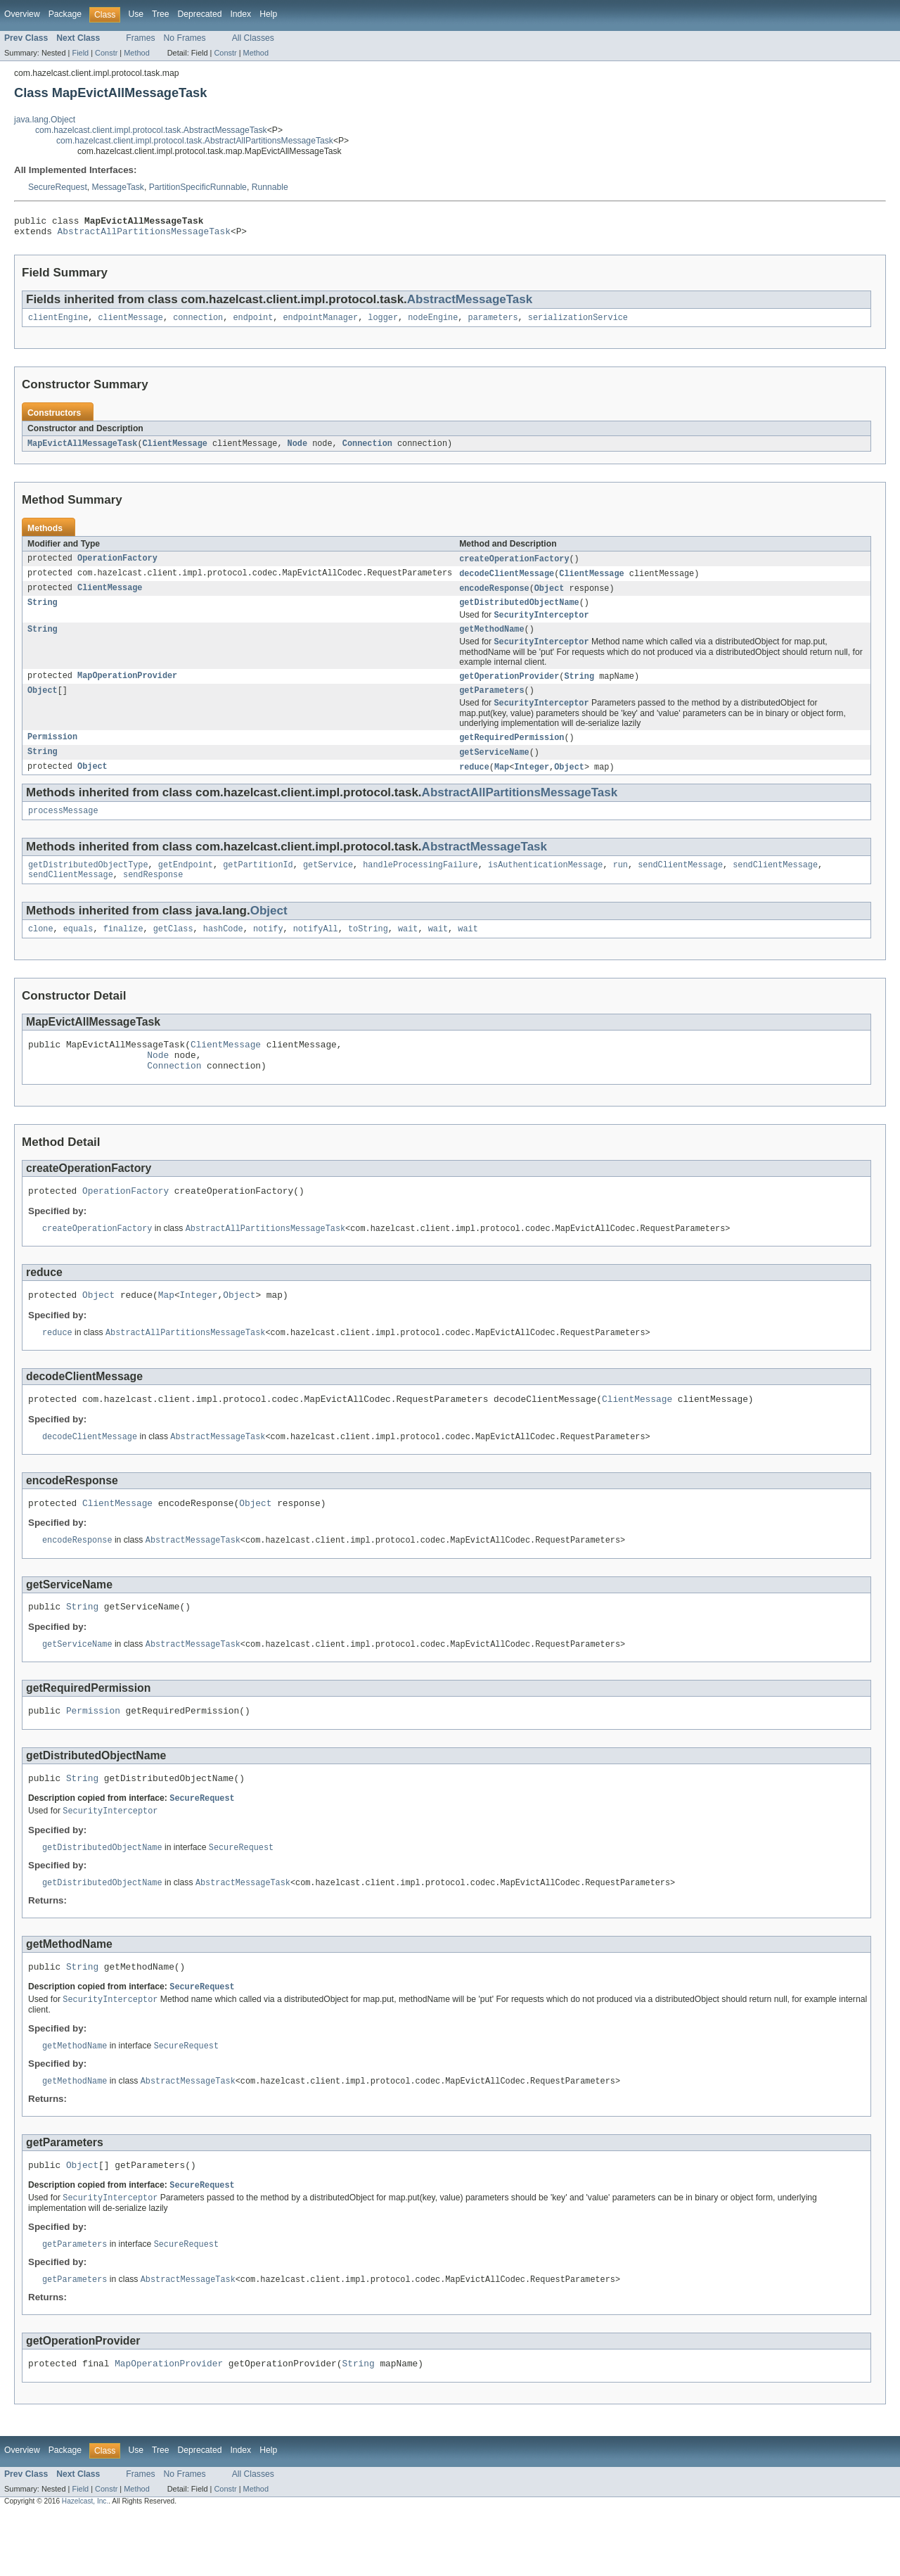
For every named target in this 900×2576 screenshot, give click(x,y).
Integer (531, 784)
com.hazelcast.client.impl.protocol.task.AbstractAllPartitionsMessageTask (194, 141)
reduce (474, 784)
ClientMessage (174, 449)
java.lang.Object (44, 120)
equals (78, 951)
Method (136, 53)
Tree (160, 14)
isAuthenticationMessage (545, 885)
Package (65, 14)
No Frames (185, 38)
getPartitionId (258, 885)
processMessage (63, 829)
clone (40, 951)
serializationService (578, 323)
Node (297, 449)
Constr (106, 53)
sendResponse (153, 896)
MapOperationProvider (127, 689)
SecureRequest (57, 187)
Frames (140, 38)
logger (383, 323)
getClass (173, 951)
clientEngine (58, 323)
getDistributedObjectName (519, 612)
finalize (123, 951)
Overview (22, 14)
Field (80, 53)
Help (268, 14)
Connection (367, 449)
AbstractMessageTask (469, 303)
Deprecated (200, 14)
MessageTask (118, 187)
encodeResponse (494, 596)
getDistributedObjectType (88, 885)
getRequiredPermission (511, 753)
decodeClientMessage (506, 581)
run (620, 885)
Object (549, 596)
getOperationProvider (509, 689)
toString (368, 951)
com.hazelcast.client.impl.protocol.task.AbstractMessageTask (151, 130)
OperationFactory (117, 565)
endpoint (253, 323)
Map (501, 784)
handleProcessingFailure (420, 885)
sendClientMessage (680, 885)
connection (198, 323)
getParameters (491, 704)
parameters (493, 323)
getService (328, 885)
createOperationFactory (514, 565)
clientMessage (130, 323)
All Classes (253, 38)
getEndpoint (185, 885)
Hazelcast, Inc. (85, 2564)
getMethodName (491, 640)
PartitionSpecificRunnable (198, 187)
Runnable (270, 187)
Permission (52, 753)
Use (135, 14)
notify (268, 951)
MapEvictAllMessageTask (82, 449)
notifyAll (315, 951)
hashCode (223, 951)
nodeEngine (433, 323)
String (42, 612)
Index (240, 14)
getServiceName (494, 768)
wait (408, 951)
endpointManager (320, 323)
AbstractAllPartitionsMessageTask (144, 235)
